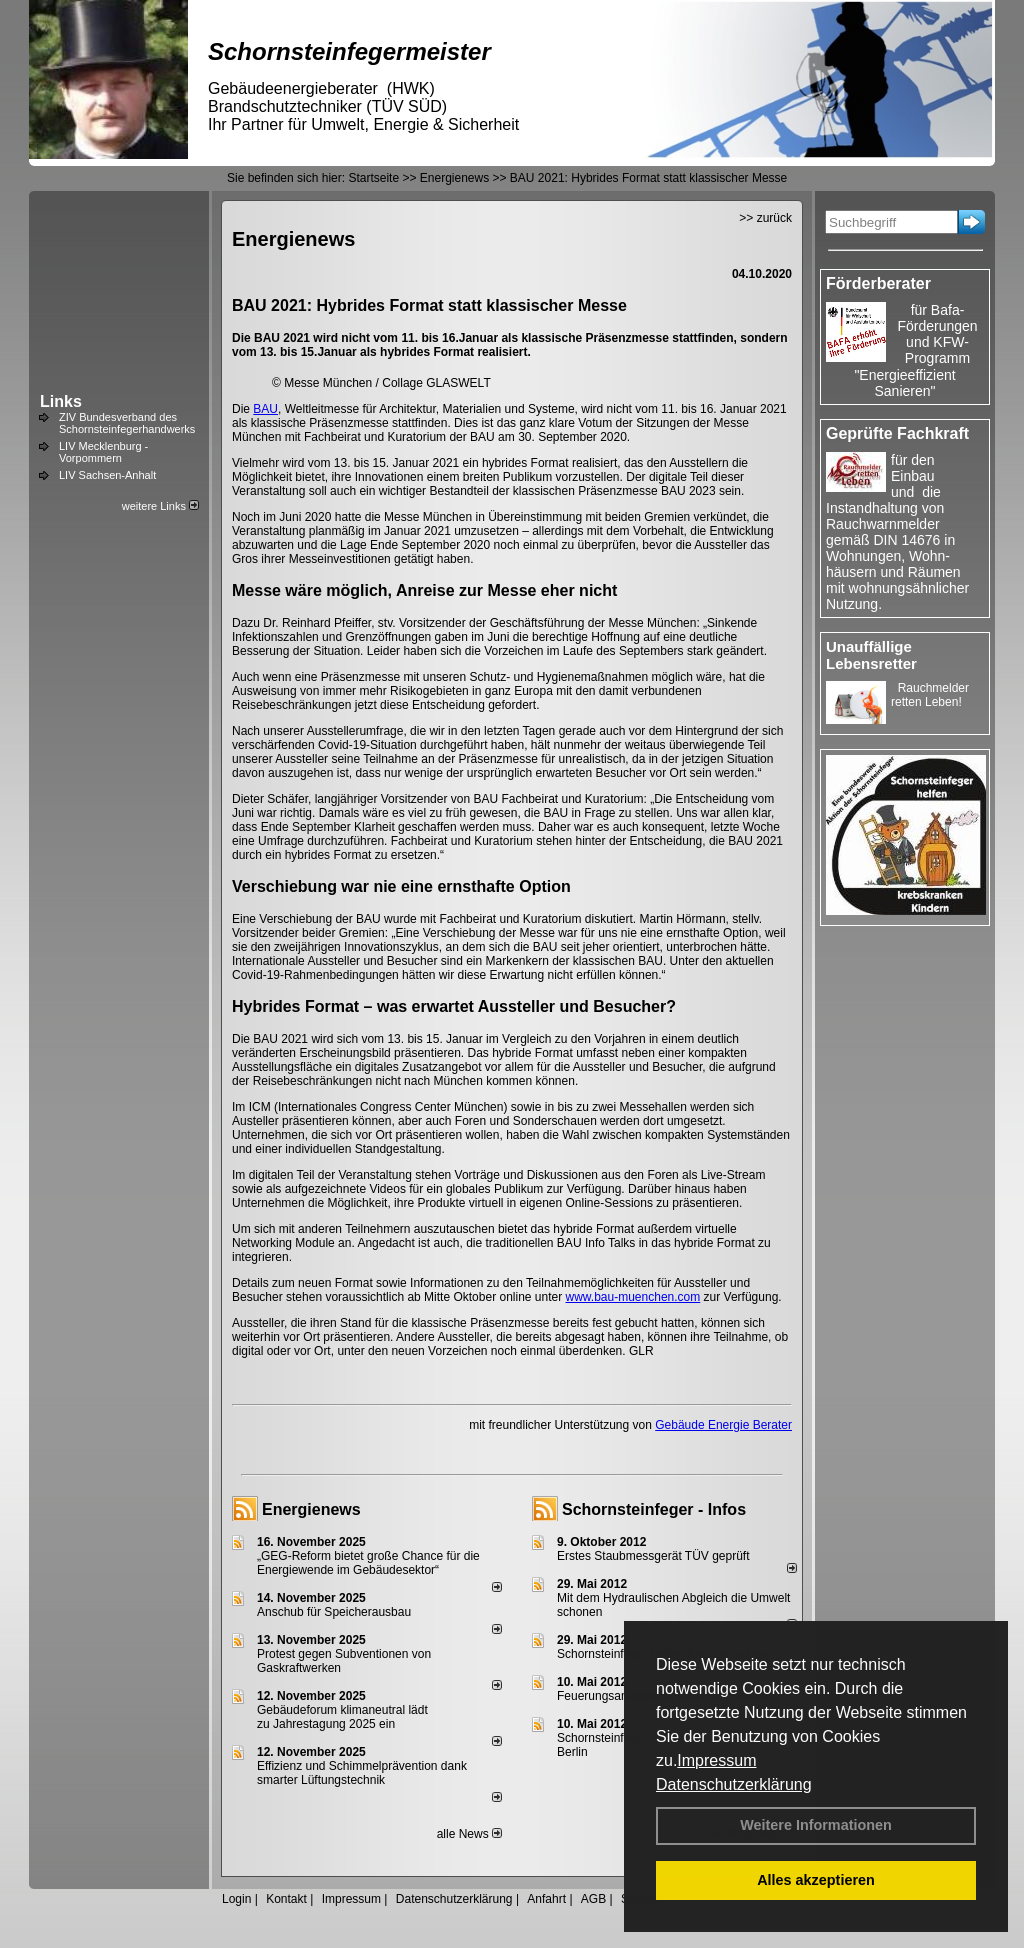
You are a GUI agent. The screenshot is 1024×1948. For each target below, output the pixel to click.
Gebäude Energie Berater (723, 1425)
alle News (469, 1834)
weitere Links (160, 506)
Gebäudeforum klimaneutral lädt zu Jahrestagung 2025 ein (342, 1717)
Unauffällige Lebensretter (871, 655)
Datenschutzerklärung (734, 1784)
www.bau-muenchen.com (633, 1297)
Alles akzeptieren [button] (816, 1880)
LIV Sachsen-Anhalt (107, 475)
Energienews (311, 1509)
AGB (593, 1899)
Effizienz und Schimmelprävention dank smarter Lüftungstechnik (362, 1773)
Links (61, 401)
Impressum (716, 1760)
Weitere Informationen (816, 1825)
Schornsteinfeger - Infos (654, 1509)
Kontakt (286, 1899)
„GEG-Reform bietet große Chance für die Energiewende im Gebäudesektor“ (368, 1563)
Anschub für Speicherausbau (334, 1612)
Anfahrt (546, 1899)
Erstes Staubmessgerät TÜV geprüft (653, 1556)
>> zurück (765, 218)
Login (236, 1899)
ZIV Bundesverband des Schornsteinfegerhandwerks (127, 423)
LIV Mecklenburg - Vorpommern (103, 452)
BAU (265, 409)
